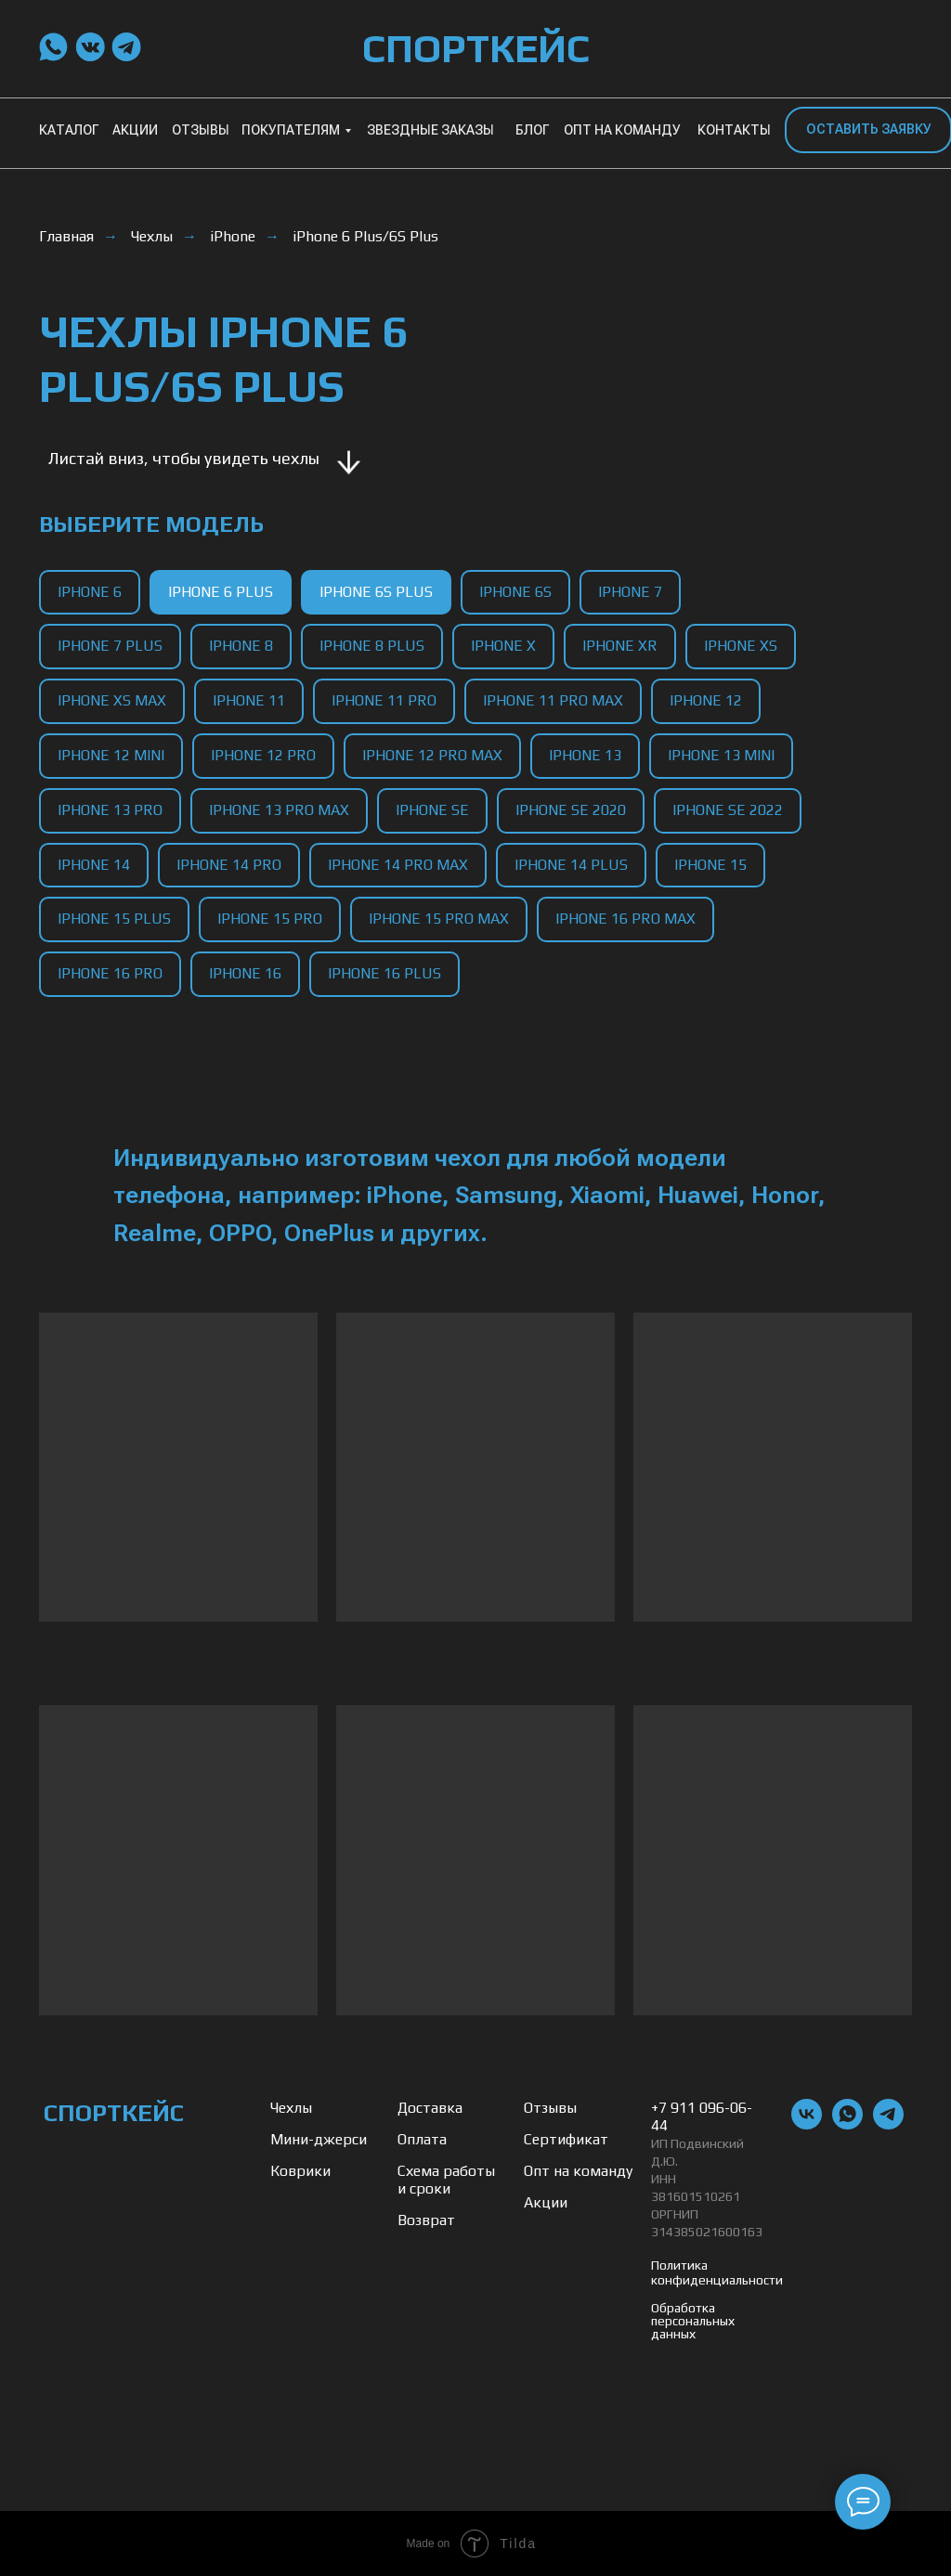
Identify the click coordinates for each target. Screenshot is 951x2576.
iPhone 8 (241, 645)
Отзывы (550, 2107)
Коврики (300, 2171)
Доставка (429, 2107)
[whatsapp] (847, 2124)
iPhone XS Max (112, 700)
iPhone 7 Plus (110, 645)
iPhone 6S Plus (376, 592)
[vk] (806, 2124)
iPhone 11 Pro (384, 700)
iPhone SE (432, 810)
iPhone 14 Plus (571, 865)
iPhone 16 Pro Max (625, 918)
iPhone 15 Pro (269, 918)
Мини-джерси (318, 2139)
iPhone (232, 236)
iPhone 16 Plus (384, 973)
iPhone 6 (90, 592)
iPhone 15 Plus (114, 918)
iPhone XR (620, 645)
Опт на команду (578, 2171)
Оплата (422, 2139)
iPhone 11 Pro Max (553, 700)
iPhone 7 (630, 592)
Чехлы (152, 236)
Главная (66, 236)
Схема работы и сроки (446, 2179)
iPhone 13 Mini (721, 755)
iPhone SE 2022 (727, 810)
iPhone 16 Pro (110, 973)
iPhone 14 (94, 865)
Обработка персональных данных (693, 2320)
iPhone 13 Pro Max (279, 810)
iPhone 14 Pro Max (398, 865)
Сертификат (566, 2139)
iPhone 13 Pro (110, 810)
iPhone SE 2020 (570, 810)
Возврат (426, 2220)
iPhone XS (740, 645)
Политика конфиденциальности (717, 2272)
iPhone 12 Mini (111, 755)
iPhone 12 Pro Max (432, 755)
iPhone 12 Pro (263, 755)
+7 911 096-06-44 (701, 2116)
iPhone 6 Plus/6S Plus (365, 236)
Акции (545, 2202)
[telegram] (888, 2124)
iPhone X (503, 645)
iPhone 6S (515, 592)
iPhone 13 (585, 755)
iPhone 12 (706, 700)
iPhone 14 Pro (228, 865)
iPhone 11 (249, 700)
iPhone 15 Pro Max (439, 918)
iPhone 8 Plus (371, 645)
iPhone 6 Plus (220, 592)
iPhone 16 (245, 973)
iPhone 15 (710, 865)
